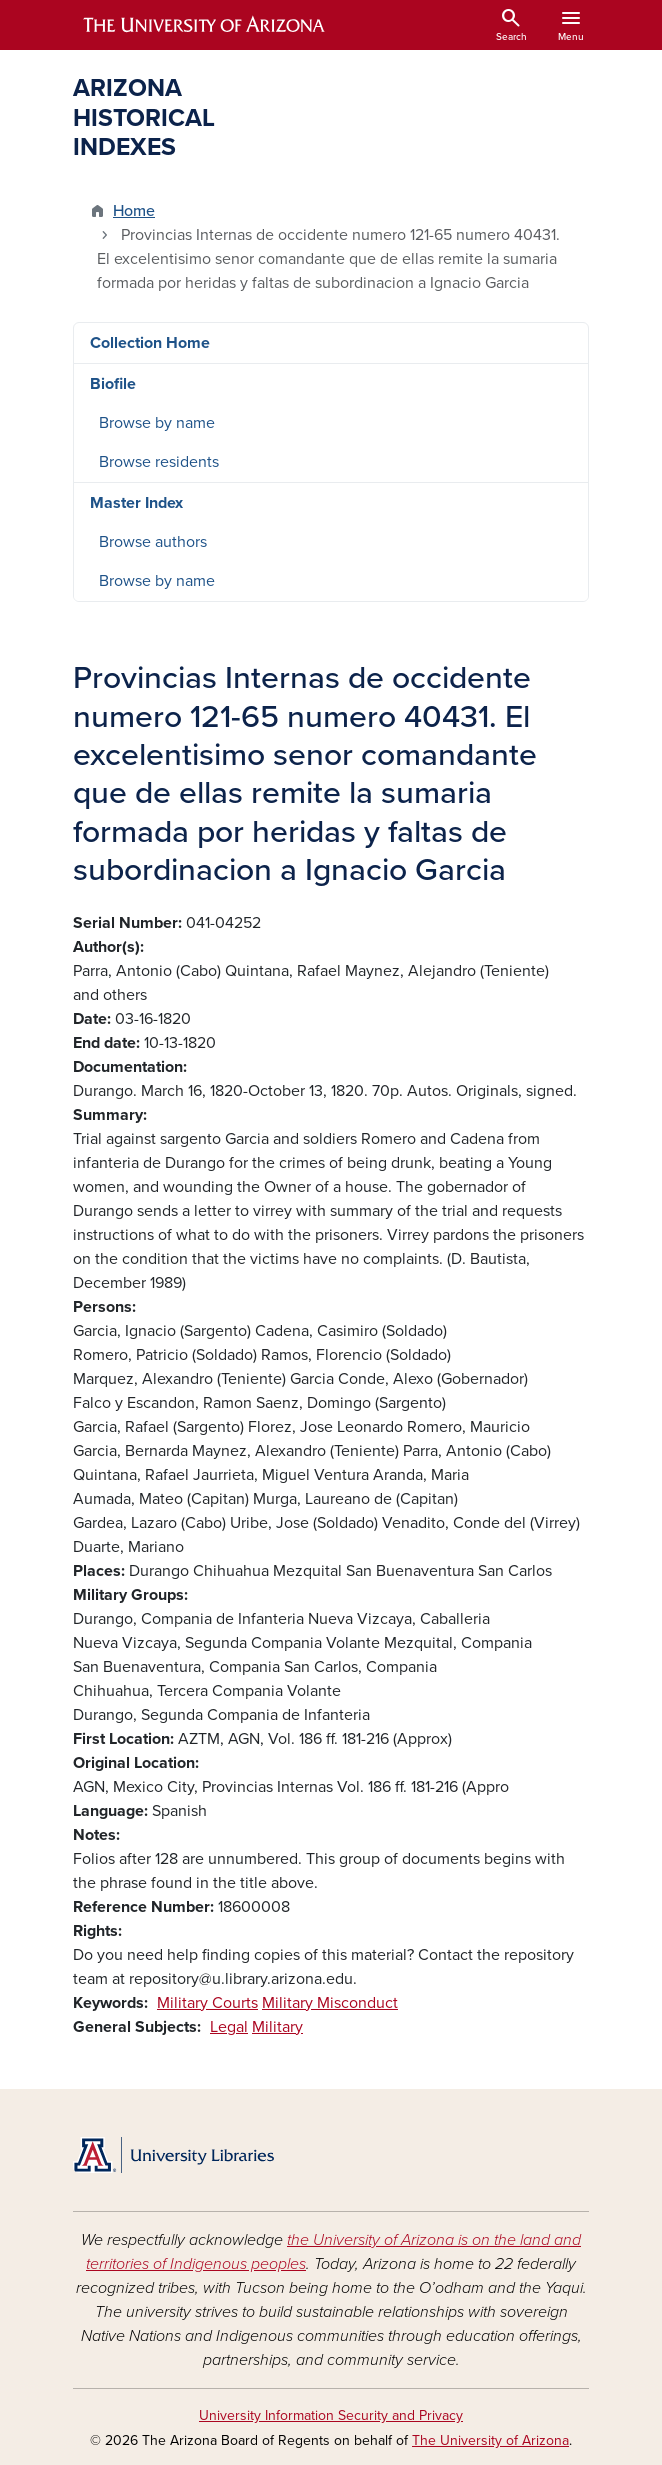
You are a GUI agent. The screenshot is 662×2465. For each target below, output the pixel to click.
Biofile (113, 384)
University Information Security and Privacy (331, 2415)
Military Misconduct (330, 2003)
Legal (229, 2027)
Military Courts (207, 2003)
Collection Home (150, 343)
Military (277, 2027)
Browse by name (157, 423)
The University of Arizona (490, 2440)
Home (134, 211)
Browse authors (153, 542)
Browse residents (159, 462)
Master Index (136, 503)
